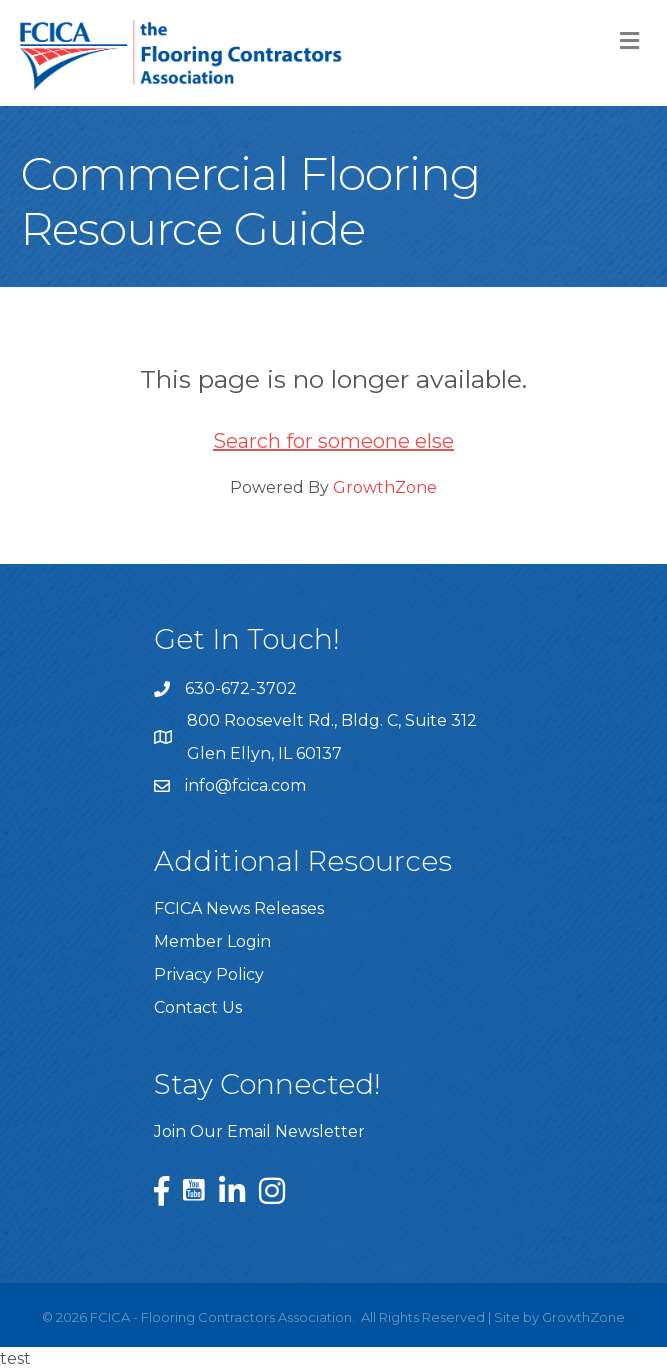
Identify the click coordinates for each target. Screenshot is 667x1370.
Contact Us (198, 1007)
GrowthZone (385, 487)
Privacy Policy (209, 974)
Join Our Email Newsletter (259, 1131)
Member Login (212, 941)
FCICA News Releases (239, 908)
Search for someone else (333, 441)
